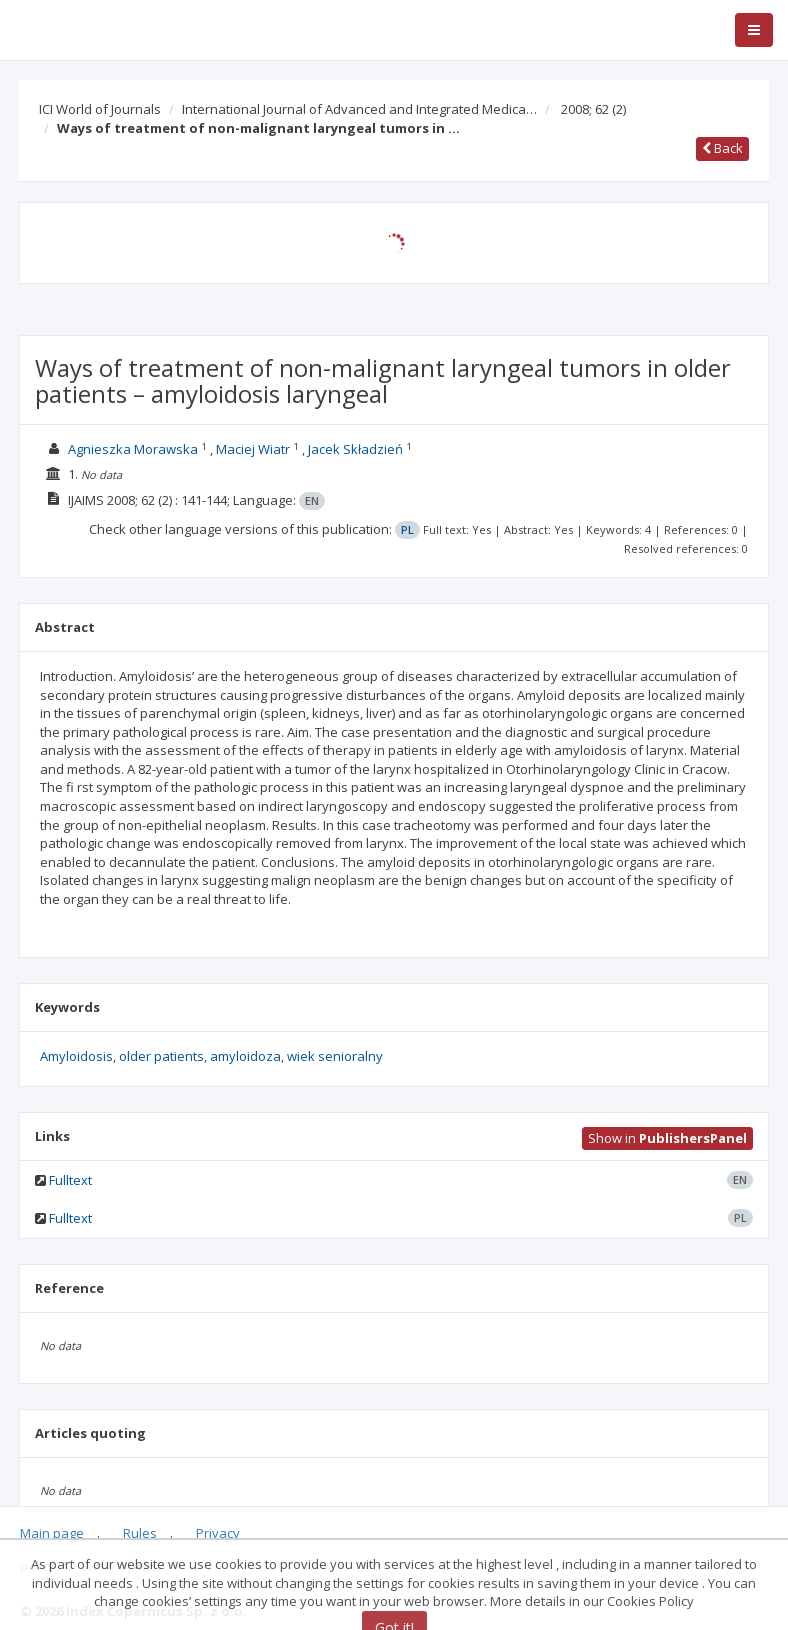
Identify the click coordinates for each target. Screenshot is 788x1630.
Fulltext (70, 1180)
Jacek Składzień (355, 449)
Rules (140, 1533)
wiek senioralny (335, 1056)
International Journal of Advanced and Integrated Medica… (359, 109)
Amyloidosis (76, 1056)
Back (722, 148)
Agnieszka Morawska (133, 449)
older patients (161, 1056)
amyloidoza (245, 1056)
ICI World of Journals (100, 109)
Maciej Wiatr (253, 449)
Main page (52, 1533)
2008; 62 (593, 109)
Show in (667, 1138)
